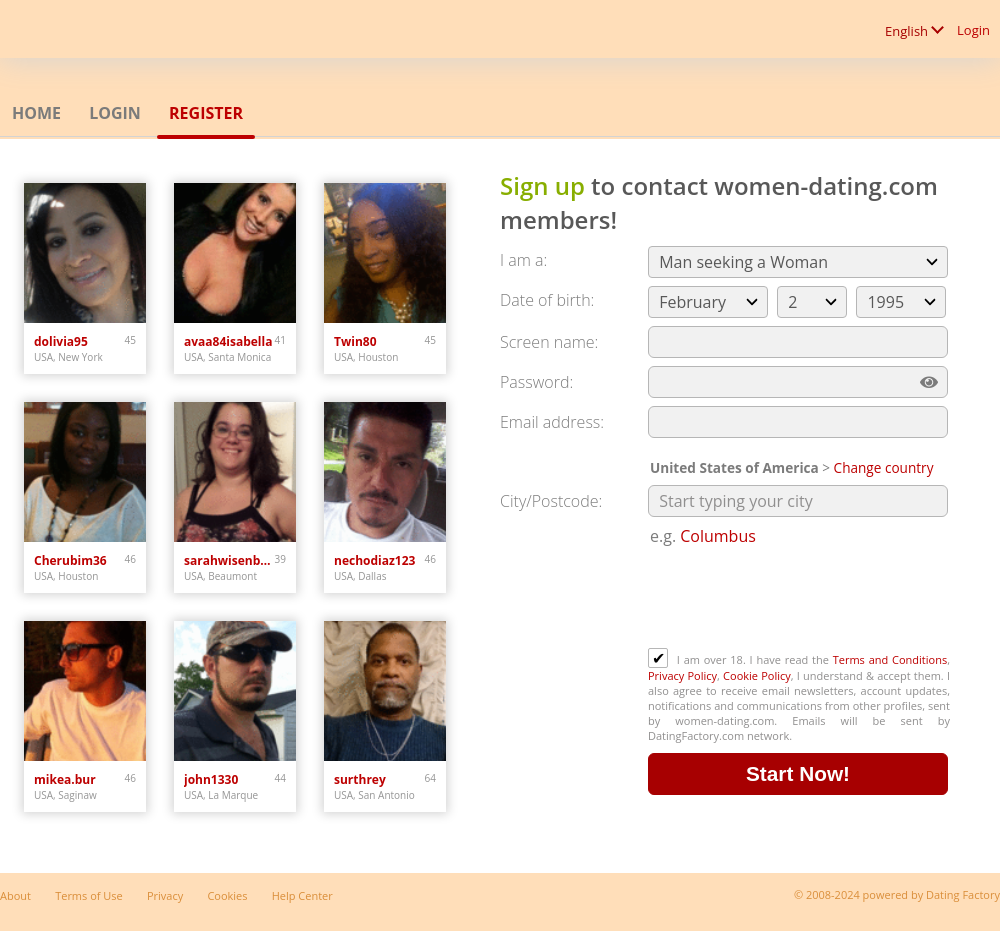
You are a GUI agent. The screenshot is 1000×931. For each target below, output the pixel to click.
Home (36, 113)
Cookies (227, 895)
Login (973, 30)
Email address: (552, 422)
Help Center (302, 895)
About (15, 895)
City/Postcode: (551, 501)
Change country (884, 467)
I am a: (523, 260)
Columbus (718, 536)
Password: (536, 382)
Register (206, 113)
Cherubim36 (70, 560)
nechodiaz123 (374, 560)
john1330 (211, 779)
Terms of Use (89, 895)
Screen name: (549, 342)
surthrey (360, 779)
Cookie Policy (757, 675)
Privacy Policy (682, 675)
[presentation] (800, 599)
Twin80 (355, 341)
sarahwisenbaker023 (229, 560)
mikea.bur (65, 779)
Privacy (165, 895)
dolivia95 (61, 341)
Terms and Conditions (890, 659)
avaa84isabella (228, 341)
